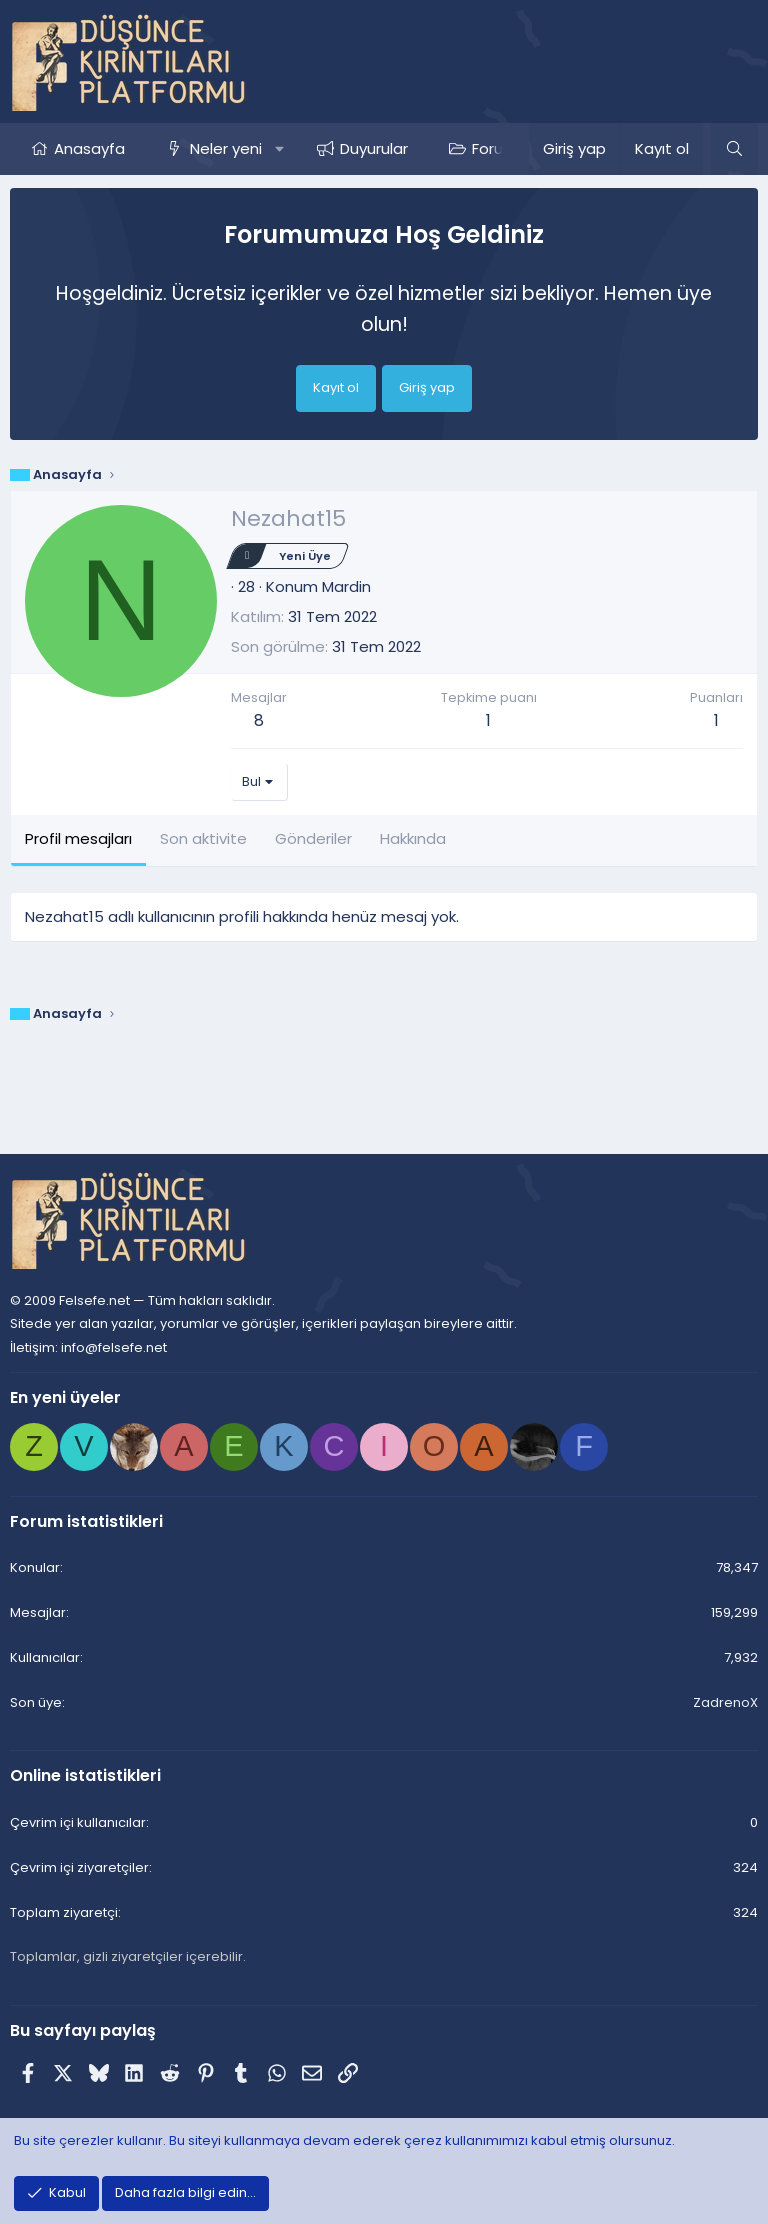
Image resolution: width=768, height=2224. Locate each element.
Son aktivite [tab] (203, 838)
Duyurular (374, 148)
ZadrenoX (725, 1702)
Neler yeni (226, 148)
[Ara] (734, 149)
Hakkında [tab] (413, 838)
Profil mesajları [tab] (78, 838)
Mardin (346, 586)
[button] (279, 149)
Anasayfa (89, 148)
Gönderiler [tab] (313, 838)
